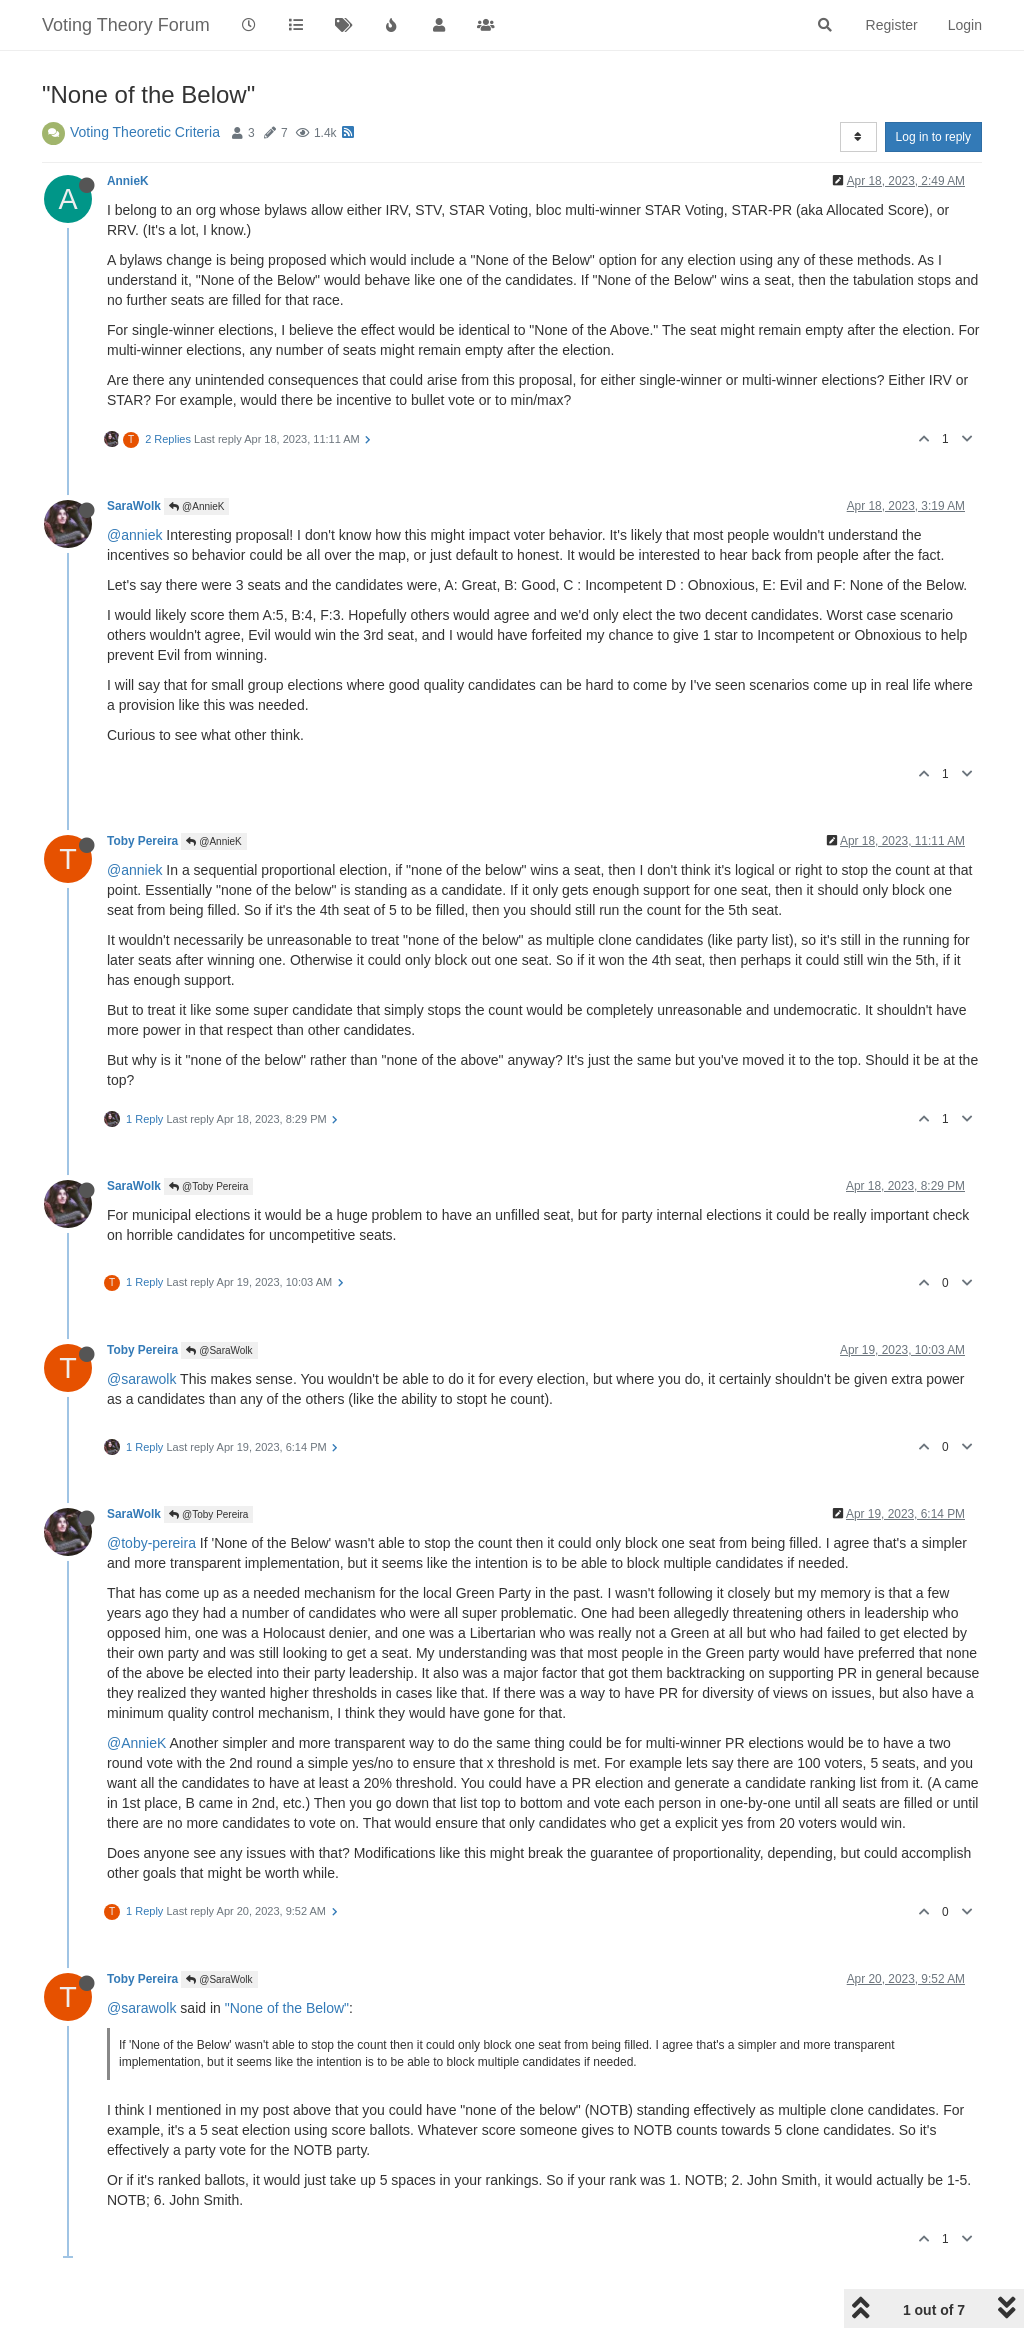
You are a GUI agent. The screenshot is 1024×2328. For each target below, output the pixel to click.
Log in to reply (933, 137)
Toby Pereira (142, 841)
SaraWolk (134, 506)
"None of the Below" (287, 2008)
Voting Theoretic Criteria (145, 132)
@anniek (134, 535)
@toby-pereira (151, 1543)
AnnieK (128, 181)
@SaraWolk (219, 1350)
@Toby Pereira (208, 1186)
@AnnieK (196, 506)
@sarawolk (141, 1379)
